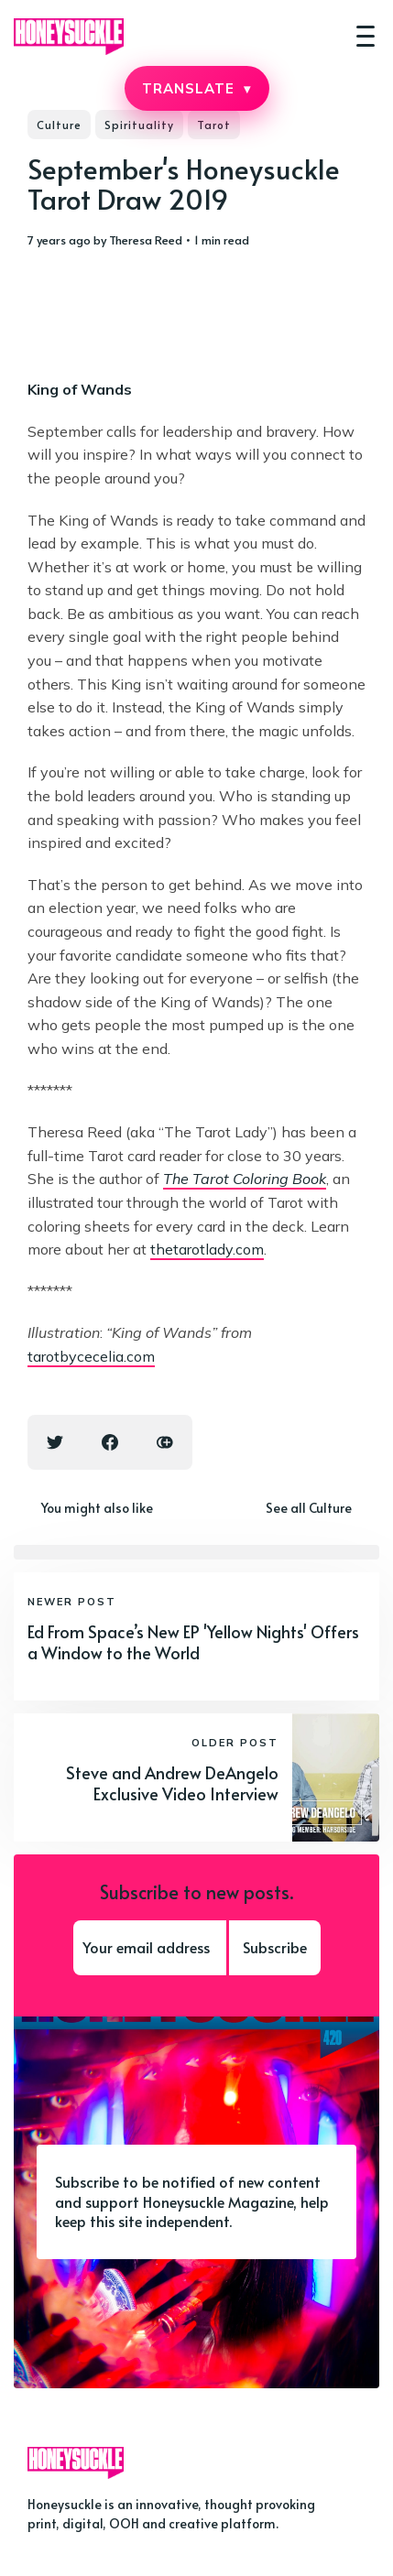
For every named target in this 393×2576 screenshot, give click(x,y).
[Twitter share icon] (54, 1442)
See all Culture (309, 1507)
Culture (59, 124)
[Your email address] (149, 1947)
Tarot (214, 124)
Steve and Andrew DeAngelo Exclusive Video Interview (172, 1783)
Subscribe (275, 1947)
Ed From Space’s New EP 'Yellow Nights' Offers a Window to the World (193, 1642)
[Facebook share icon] (109, 1442)
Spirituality (139, 124)
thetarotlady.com (207, 1249)
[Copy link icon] (164, 1442)
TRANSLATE (196, 88)
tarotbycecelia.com (91, 1356)
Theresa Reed (145, 240)
